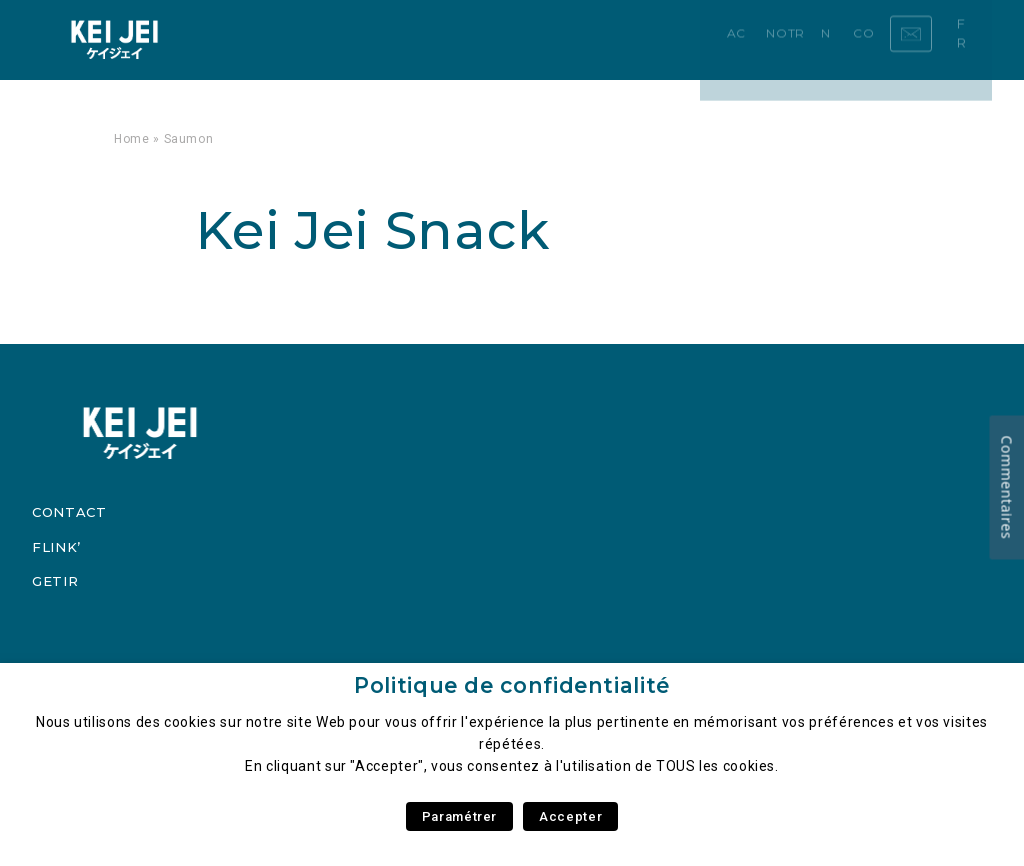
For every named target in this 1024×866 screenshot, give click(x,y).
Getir (55, 581)
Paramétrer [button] (459, 816)
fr (971, 39)
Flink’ (56, 547)
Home (132, 139)
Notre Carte (358, 39)
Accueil (266, 39)
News (442, 39)
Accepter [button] (570, 816)
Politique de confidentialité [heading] (512, 685)
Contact (508, 39)
